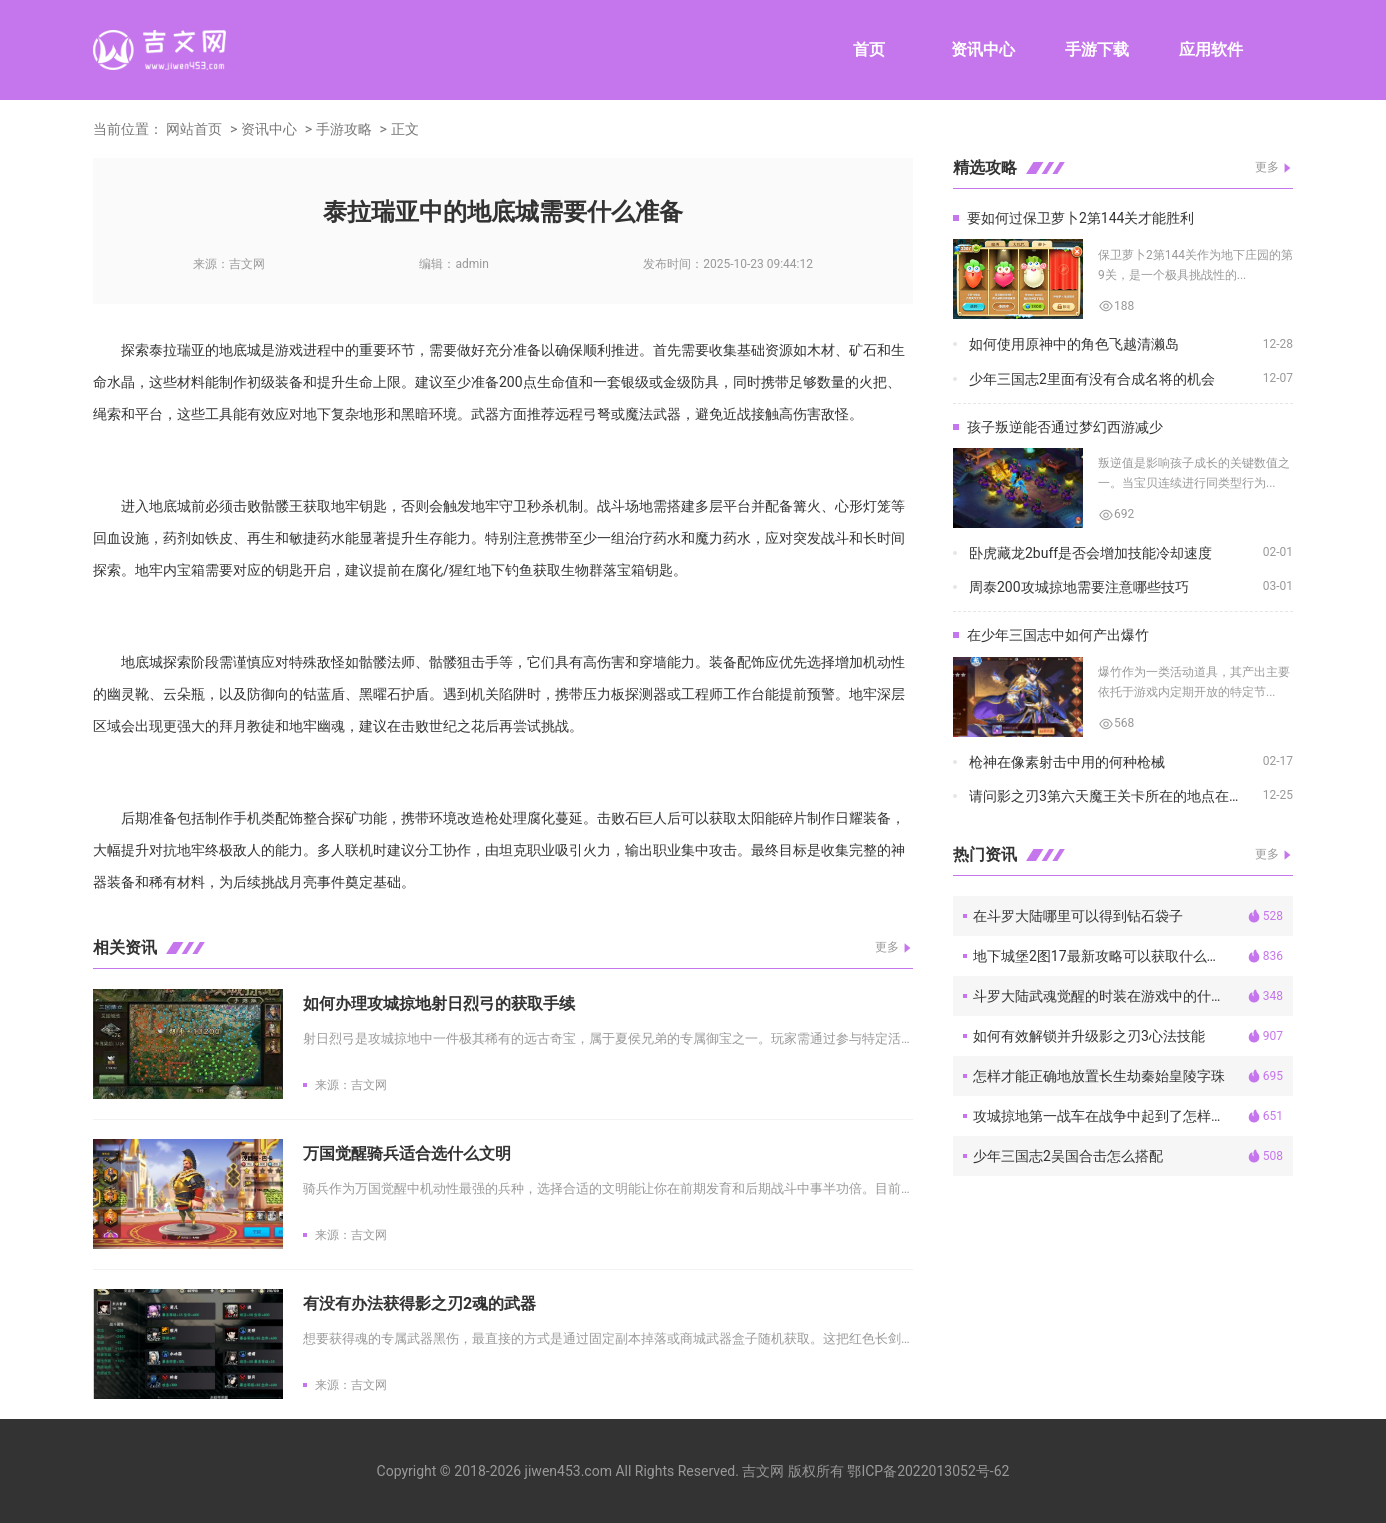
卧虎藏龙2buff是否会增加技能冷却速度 (1090, 553)
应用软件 (1211, 49)
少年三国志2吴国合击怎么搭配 (1068, 1156)
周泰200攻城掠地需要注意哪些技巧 (1079, 587)
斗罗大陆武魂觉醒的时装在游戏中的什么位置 (1110, 996)
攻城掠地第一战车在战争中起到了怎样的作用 (1110, 1116)
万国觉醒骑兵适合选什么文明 (407, 1153)
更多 (887, 947)
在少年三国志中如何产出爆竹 (1058, 635)
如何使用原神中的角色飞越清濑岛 (1074, 344)
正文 (405, 129)
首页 (869, 49)
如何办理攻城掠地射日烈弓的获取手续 (439, 1003)
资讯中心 (983, 49)
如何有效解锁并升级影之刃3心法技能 (1089, 1036)
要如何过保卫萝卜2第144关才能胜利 (1080, 218)
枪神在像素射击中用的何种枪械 (1067, 762)
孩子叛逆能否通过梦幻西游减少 (1065, 427)
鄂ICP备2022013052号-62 (928, 1471)
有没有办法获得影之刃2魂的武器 (419, 1303)
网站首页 (194, 129)
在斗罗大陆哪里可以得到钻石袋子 (1078, 916)
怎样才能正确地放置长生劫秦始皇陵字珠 (1099, 1076)
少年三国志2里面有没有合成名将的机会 (1092, 379)
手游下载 (1097, 49)
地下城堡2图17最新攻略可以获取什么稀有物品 (1110, 956)
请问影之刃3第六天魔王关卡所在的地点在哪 (1106, 796)
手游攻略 (344, 129)
